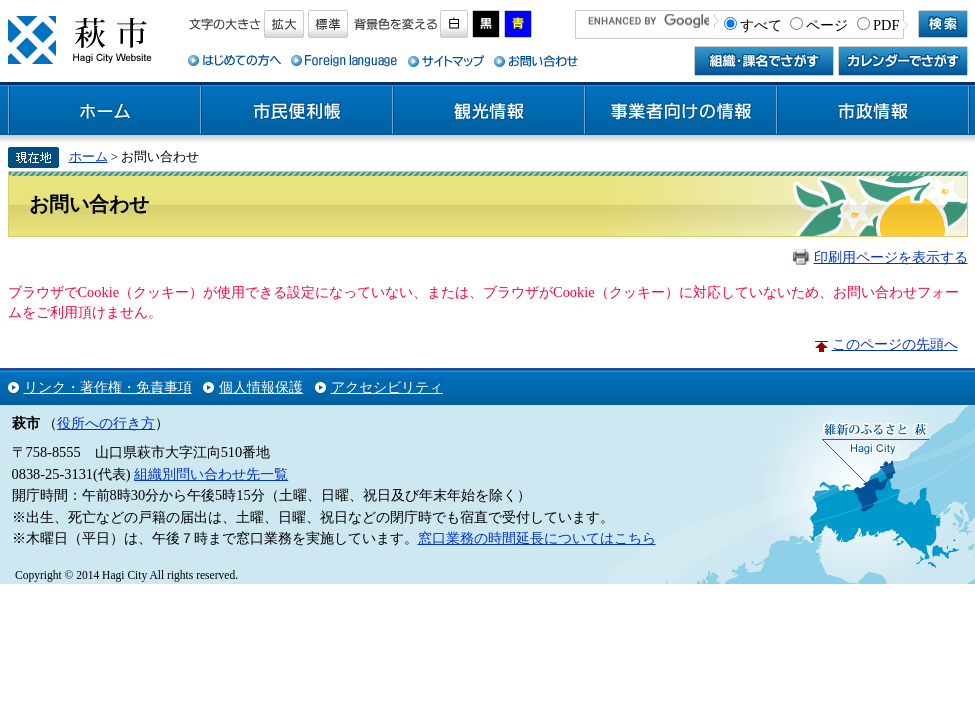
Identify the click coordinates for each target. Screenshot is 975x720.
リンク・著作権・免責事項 (108, 387)
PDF (886, 25)
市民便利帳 (297, 111)
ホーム (105, 111)
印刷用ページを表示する (891, 257)
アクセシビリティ (387, 387)
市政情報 (873, 111)
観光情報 (489, 111)
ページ (827, 25)
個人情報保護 (261, 387)
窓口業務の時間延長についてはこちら (537, 538)
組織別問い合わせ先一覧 (211, 474)
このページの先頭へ (895, 344)
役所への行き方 (106, 423)
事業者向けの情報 (681, 111)
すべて (761, 25)
